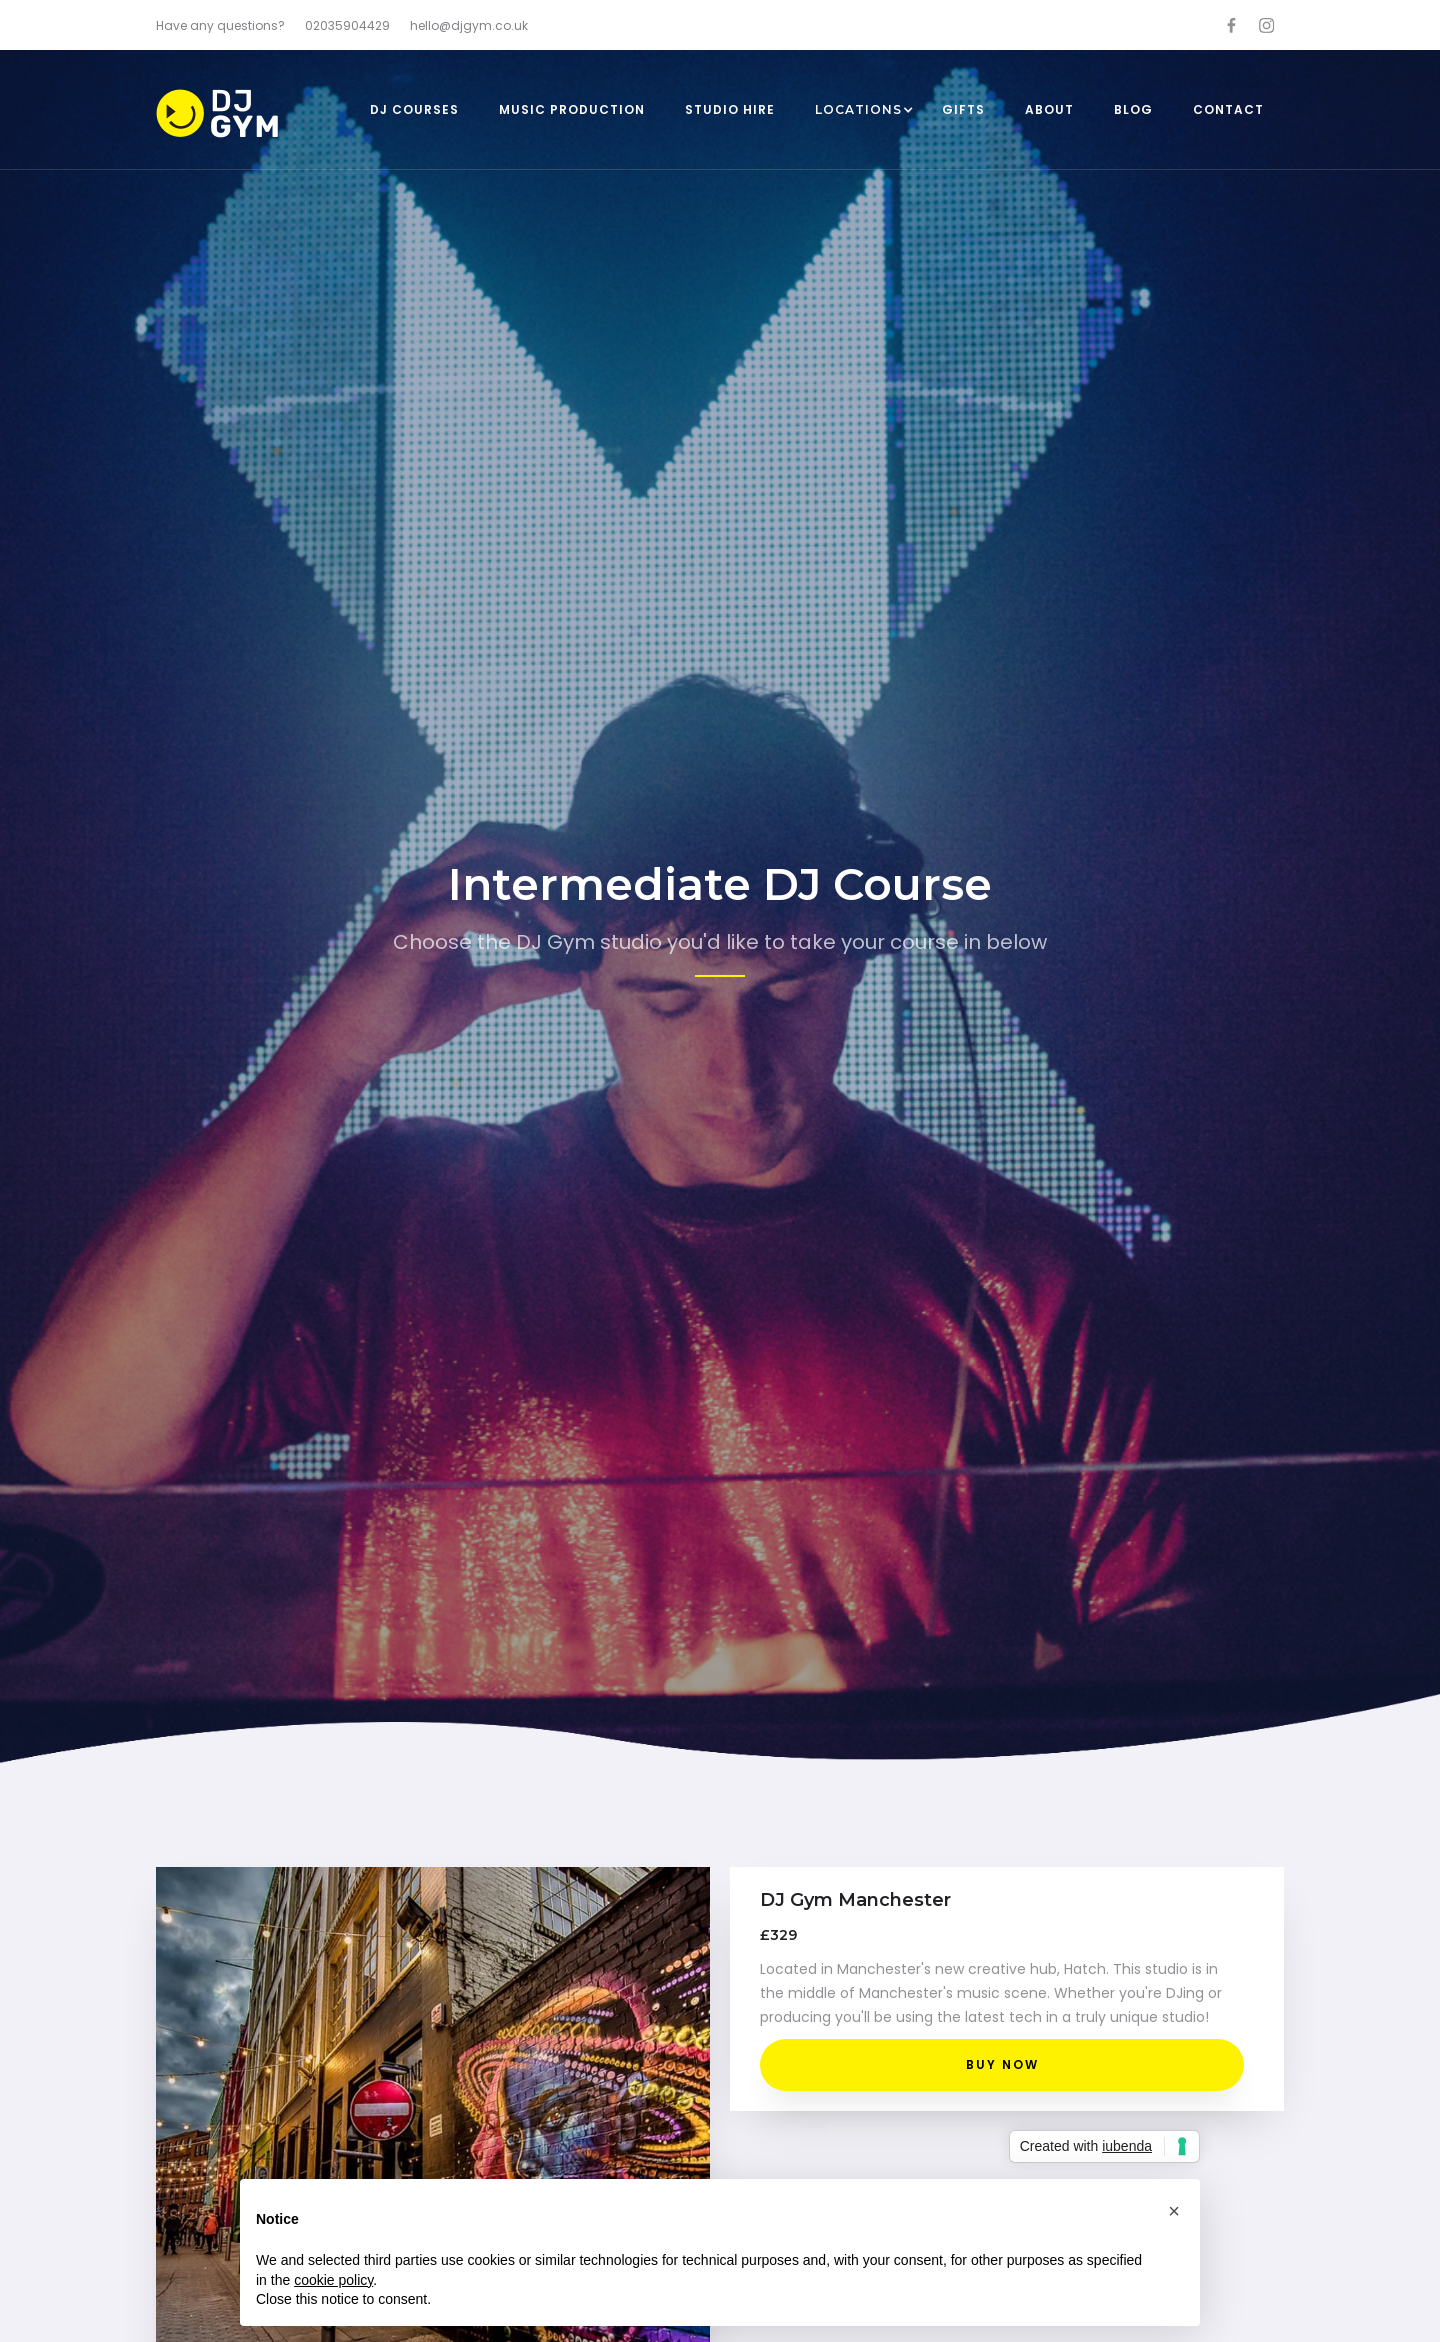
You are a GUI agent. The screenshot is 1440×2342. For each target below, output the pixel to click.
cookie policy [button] (333, 2280)
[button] (858, 109)
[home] (246, 115)
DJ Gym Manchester (855, 1900)
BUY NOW (1002, 2064)
